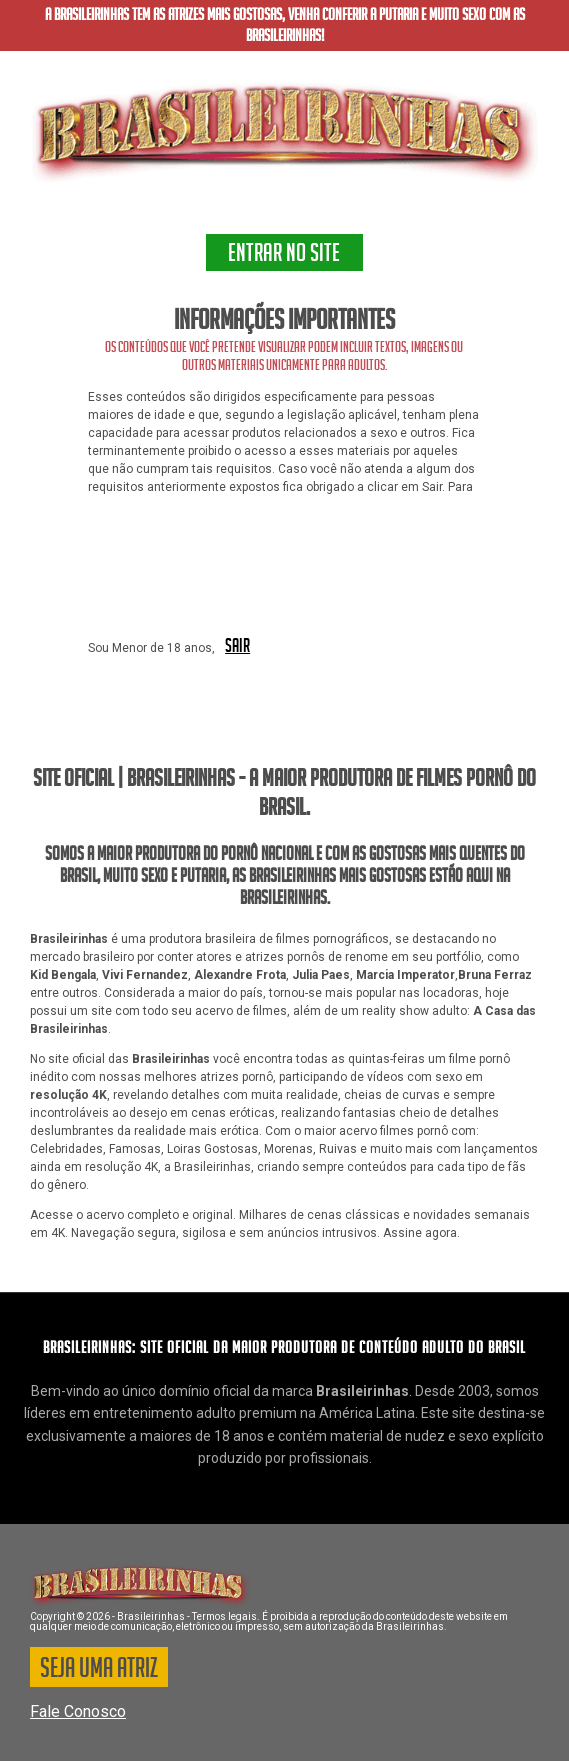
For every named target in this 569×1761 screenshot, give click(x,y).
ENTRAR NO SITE (284, 256)
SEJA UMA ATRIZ (99, 1671)
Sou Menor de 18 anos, (151, 648)
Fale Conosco (78, 1711)
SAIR (237, 647)
